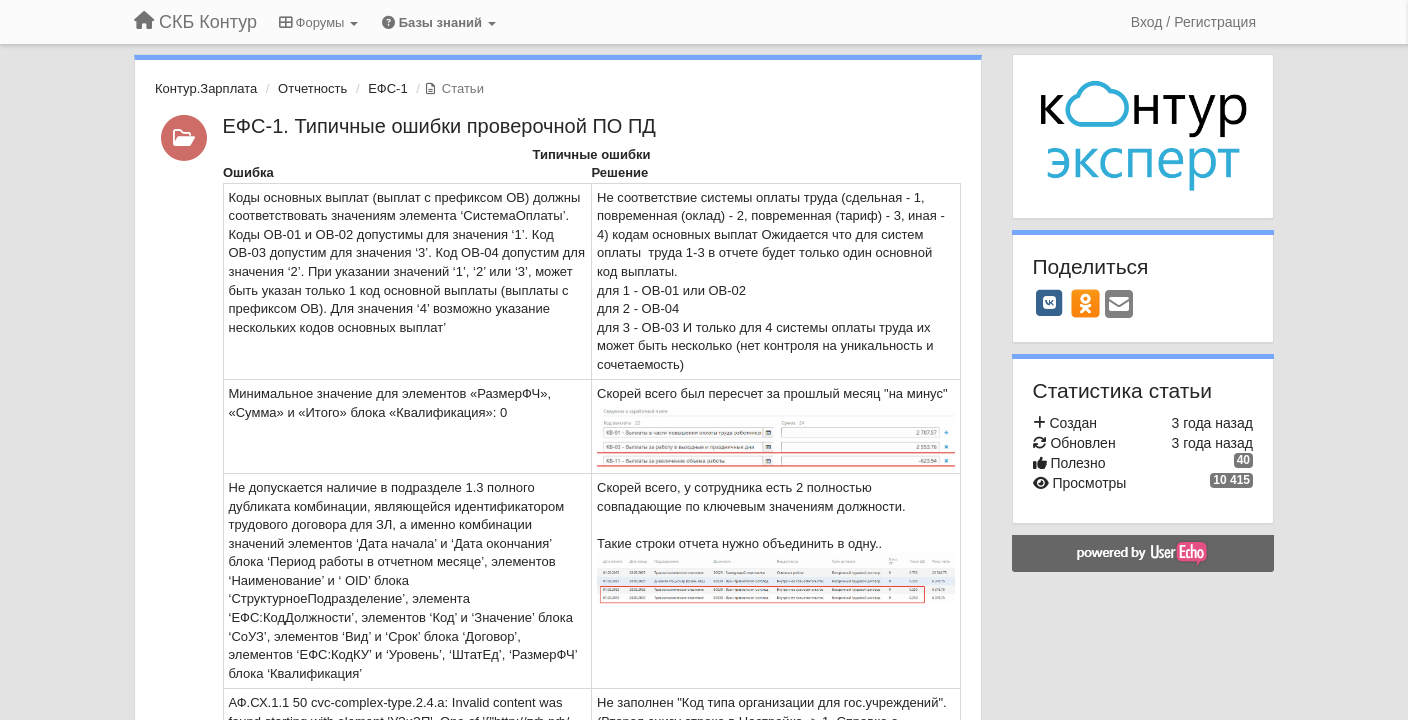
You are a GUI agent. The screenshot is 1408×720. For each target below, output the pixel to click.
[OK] (1085, 303)
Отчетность (312, 88)
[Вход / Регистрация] (1193, 22)
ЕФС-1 (388, 88)
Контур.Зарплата (206, 88)
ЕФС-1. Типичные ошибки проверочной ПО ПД (439, 126)
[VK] (1050, 303)
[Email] (1119, 305)
